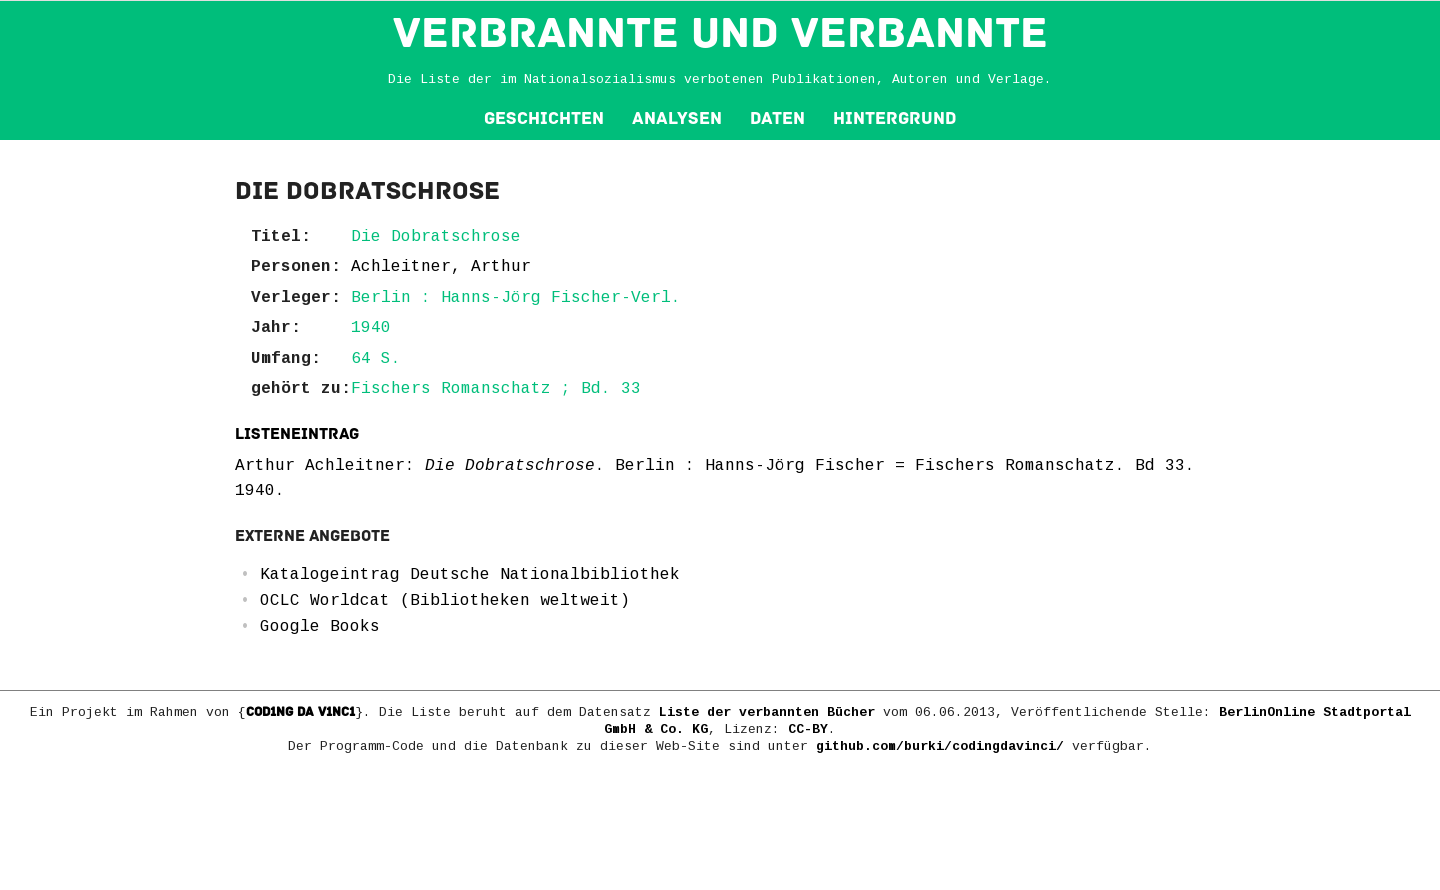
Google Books (320, 627)
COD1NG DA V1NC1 (300, 712)
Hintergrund (894, 118)
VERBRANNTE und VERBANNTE (720, 33)
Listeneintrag (297, 434)
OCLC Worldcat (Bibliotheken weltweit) (445, 601)
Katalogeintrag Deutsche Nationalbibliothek (470, 575)
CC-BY (808, 729)
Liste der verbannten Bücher (767, 712)
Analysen (677, 118)
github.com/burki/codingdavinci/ (940, 746)
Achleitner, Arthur (441, 267)
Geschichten (544, 118)
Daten (777, 118)
